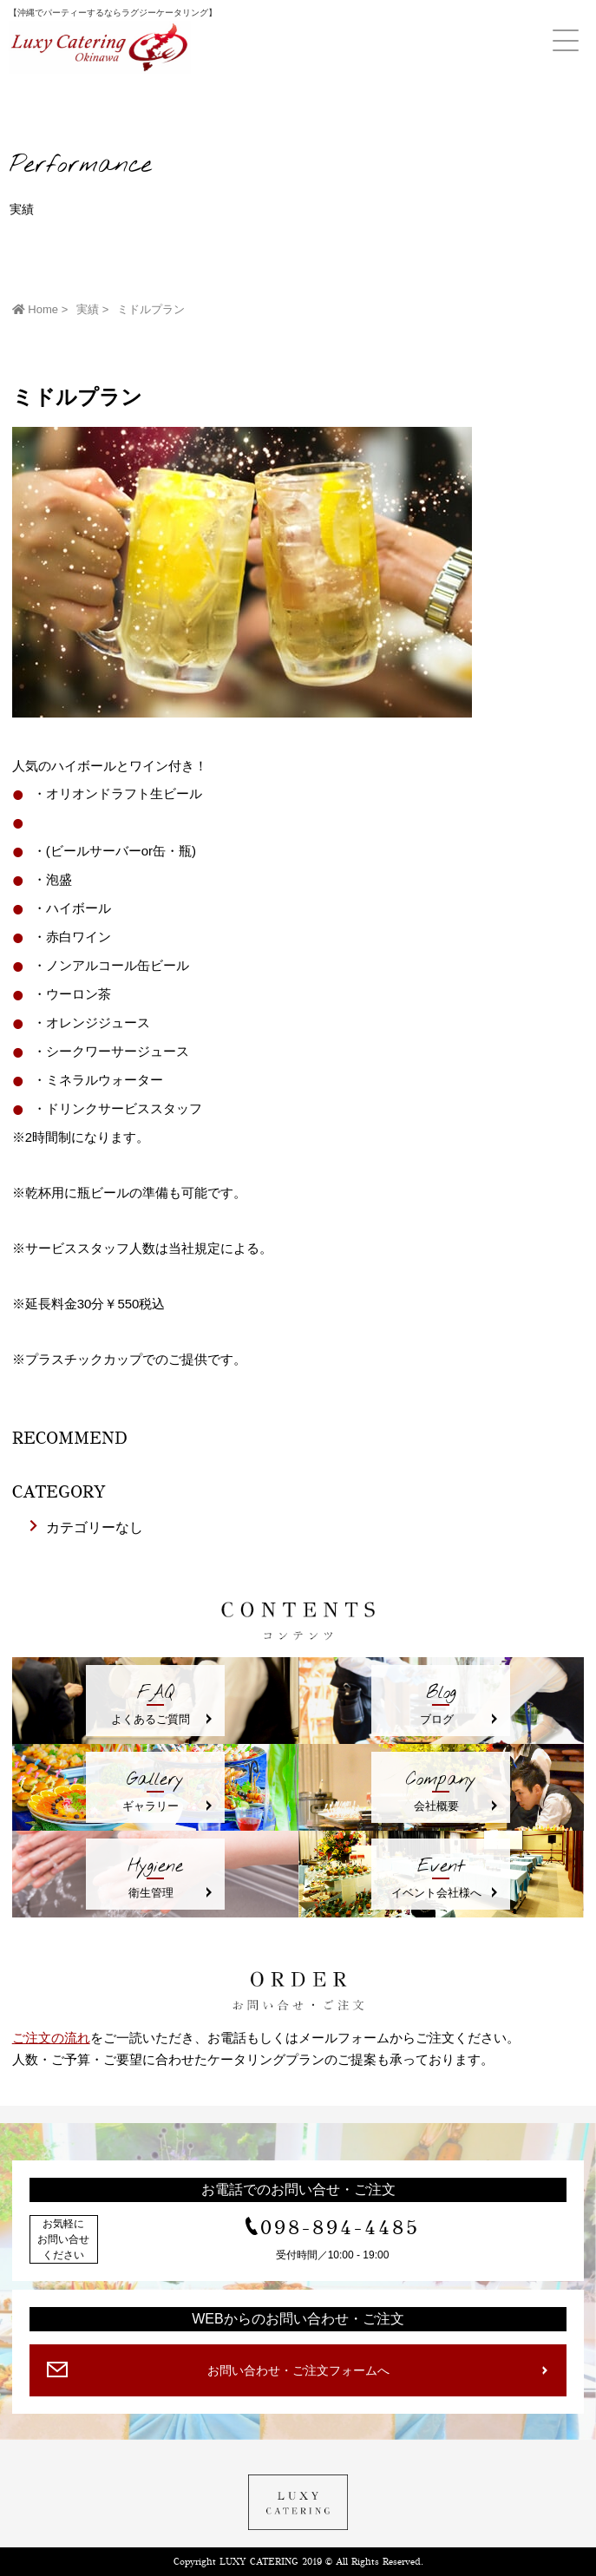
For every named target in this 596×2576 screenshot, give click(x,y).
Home (35, 309)
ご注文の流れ (51, 2037)
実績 (87, 309)
